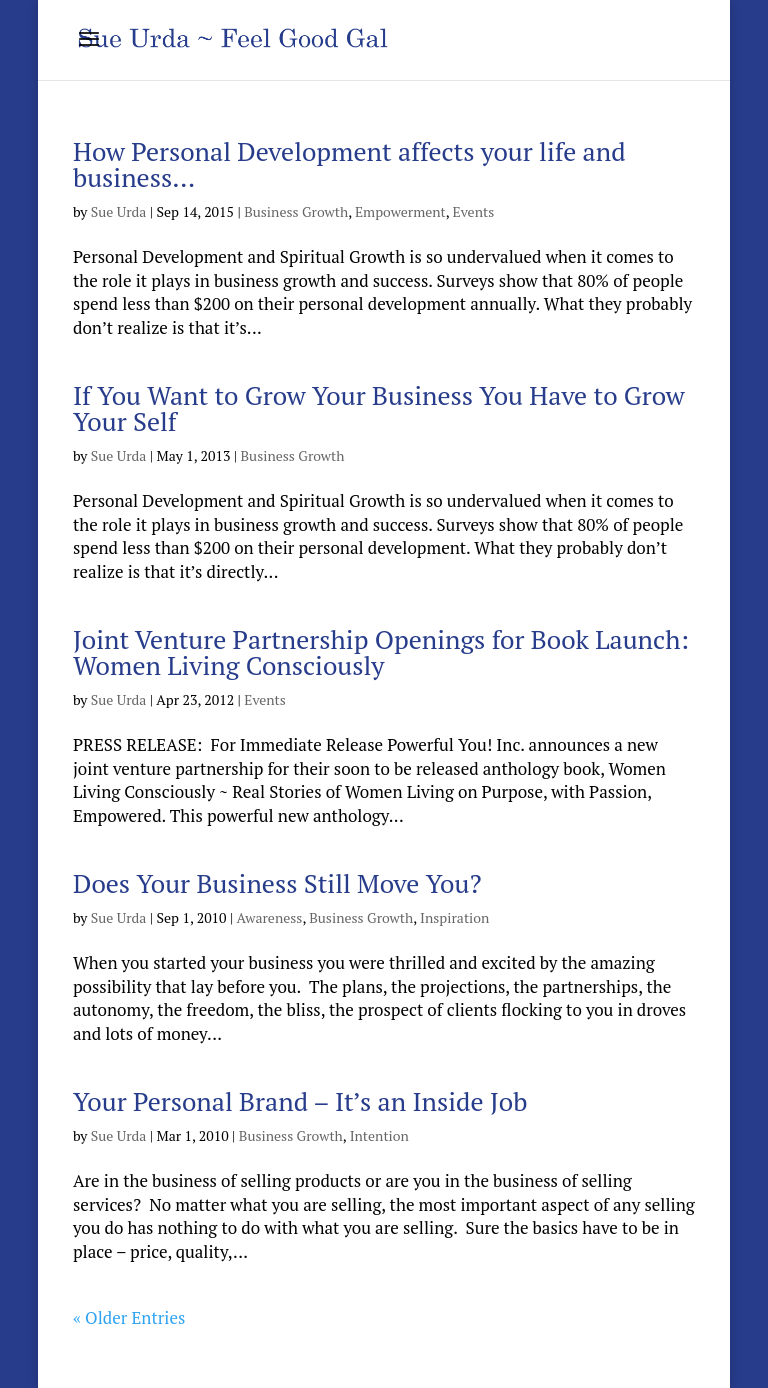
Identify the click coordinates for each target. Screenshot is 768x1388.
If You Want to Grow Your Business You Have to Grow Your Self (379, 408)
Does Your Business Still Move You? (277, 883)
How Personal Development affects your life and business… (349, 164)
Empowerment (400, 211)
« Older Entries (129, 1317)
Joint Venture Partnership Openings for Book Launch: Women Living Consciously (381, 652)
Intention (379, 1135)
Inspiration (454, 917)
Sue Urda (119, 211)
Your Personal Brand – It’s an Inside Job (300, 1101)
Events (474, 211)
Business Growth (296, 211)
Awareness (269, 917)
